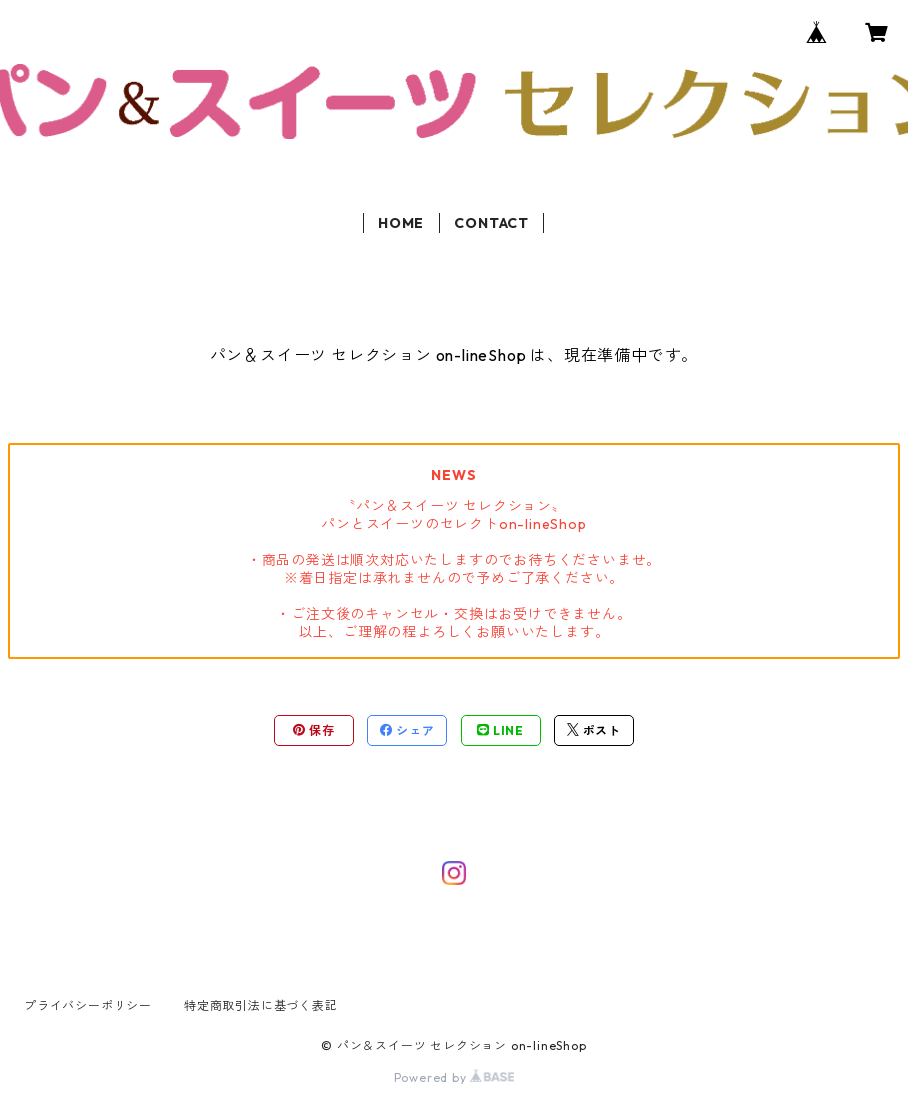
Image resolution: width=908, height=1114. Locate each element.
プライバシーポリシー (88, 1005)
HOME (401, 223)
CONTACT (491, 223)
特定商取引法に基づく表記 (261, 1005)
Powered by (454, 1077)
